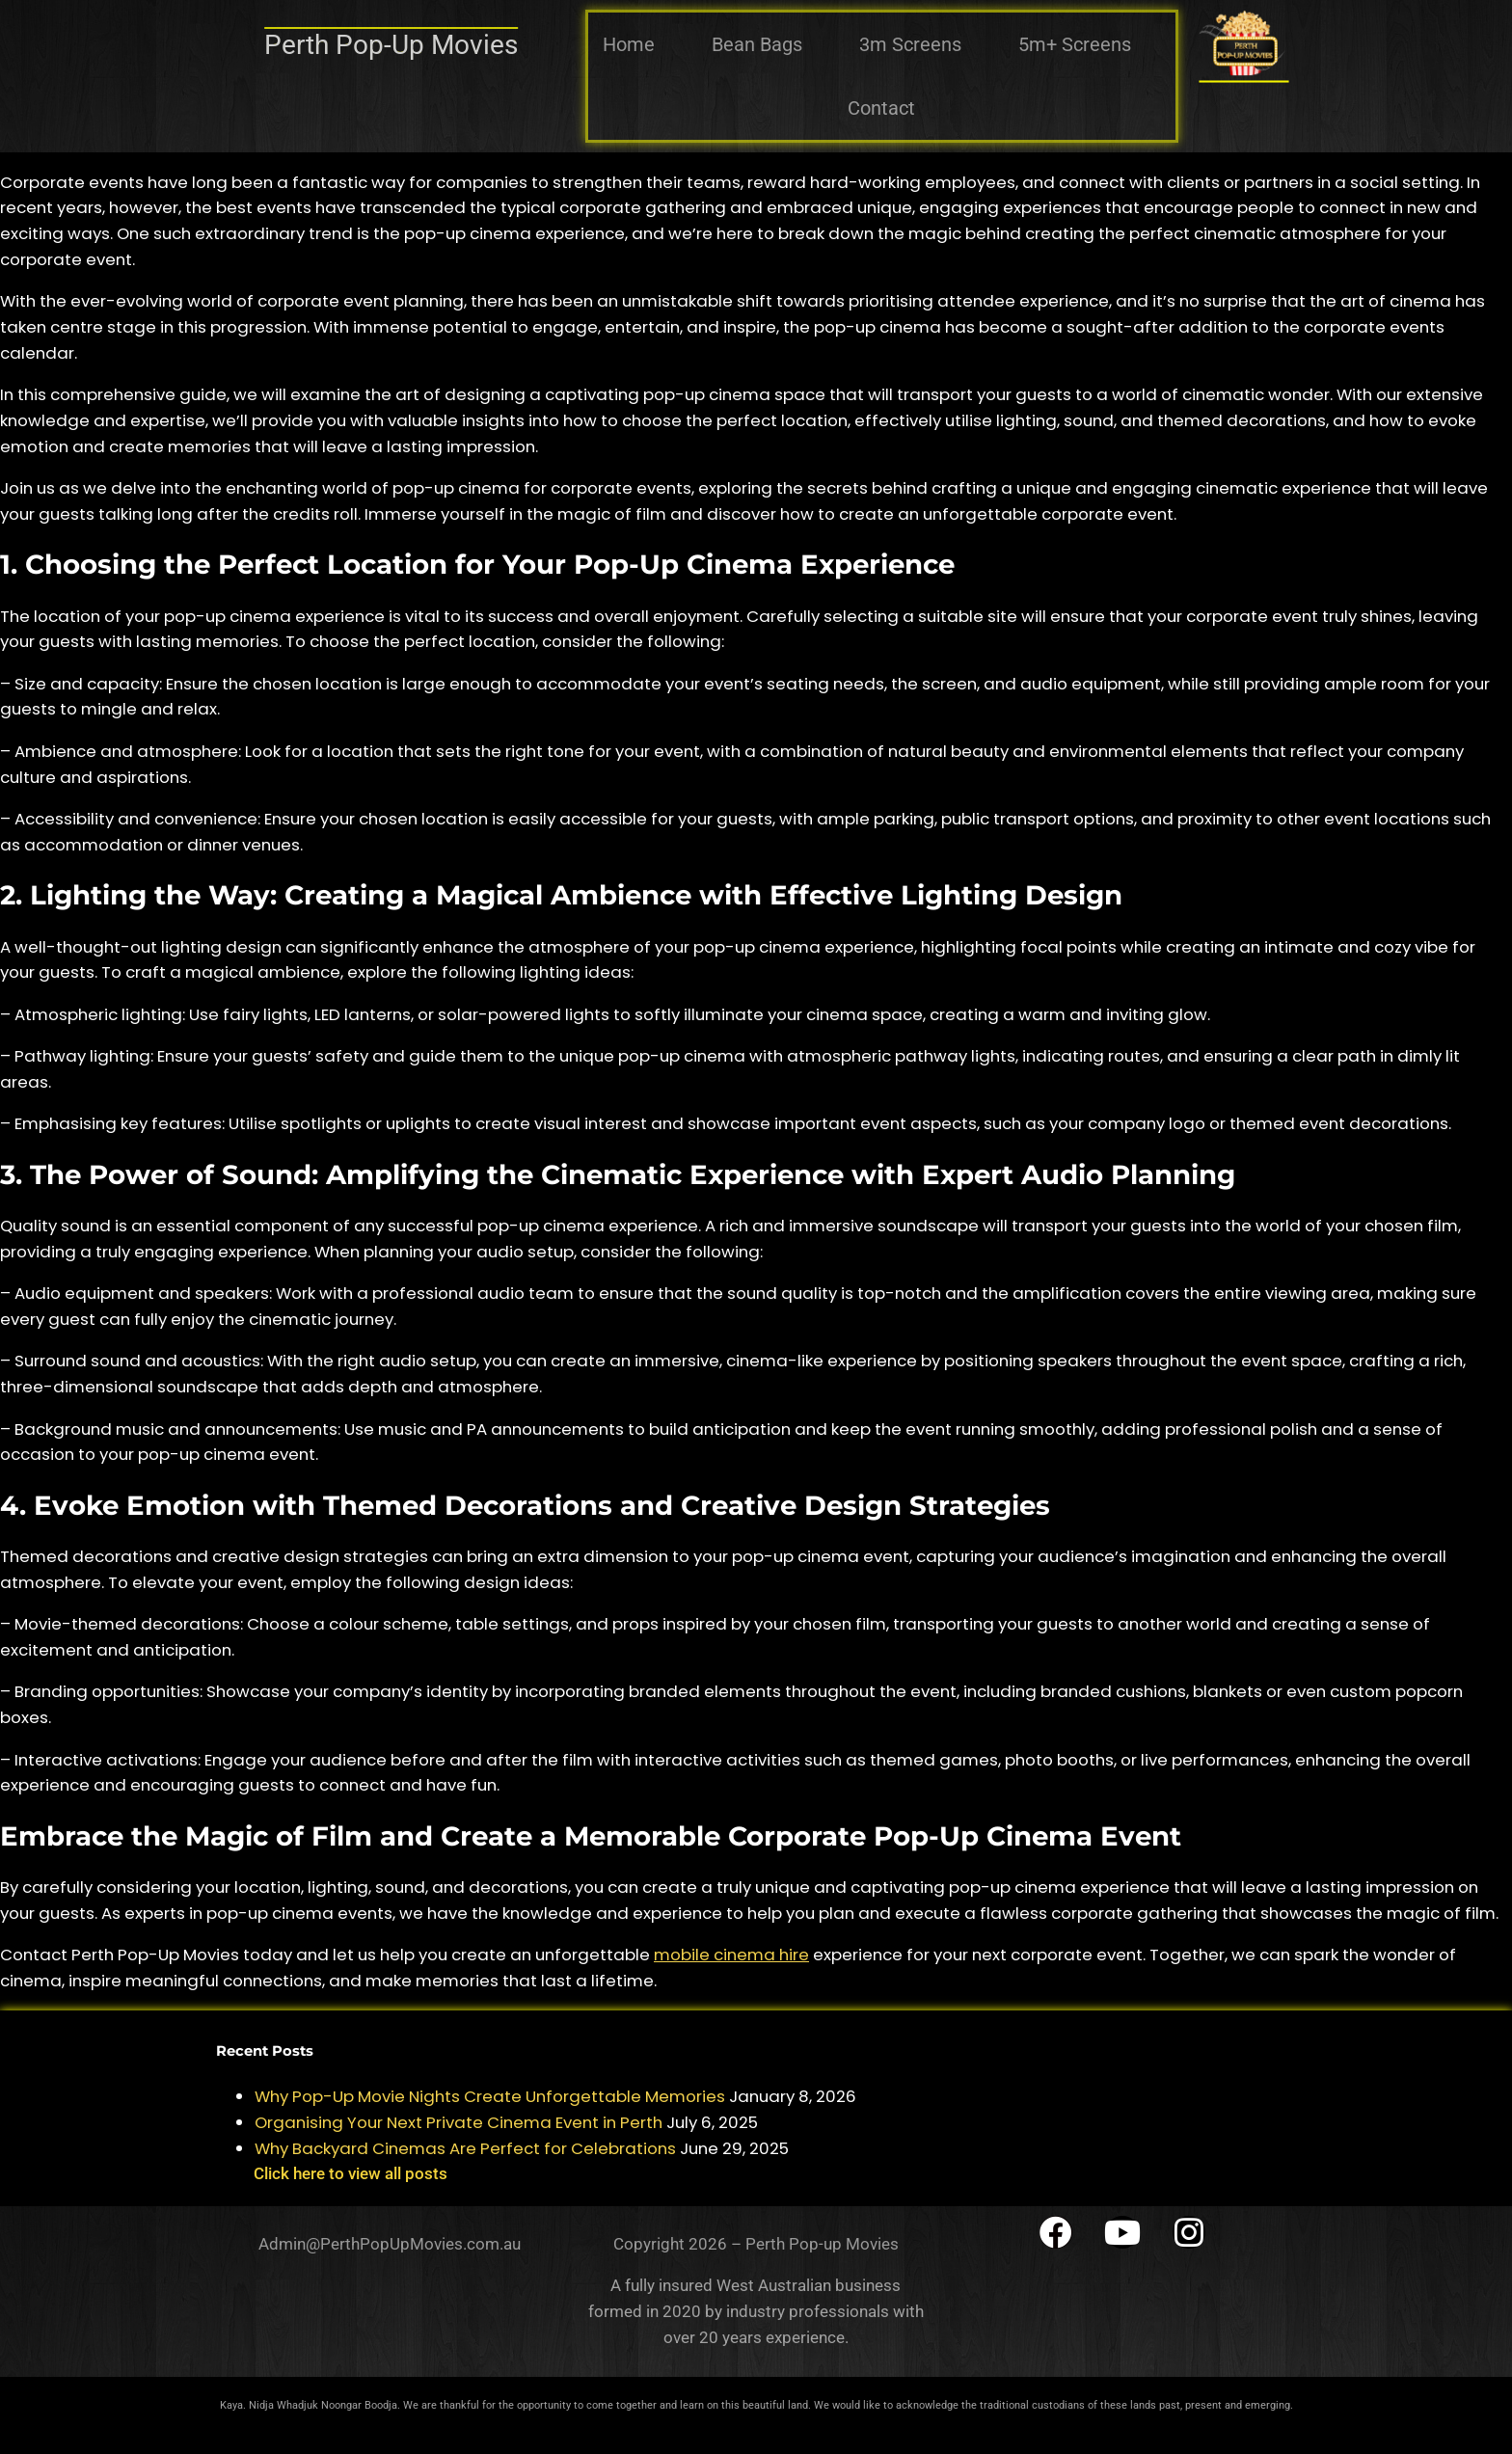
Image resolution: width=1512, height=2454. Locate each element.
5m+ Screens (1074, 44)
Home (629, 44)
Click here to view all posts (350, 2173)
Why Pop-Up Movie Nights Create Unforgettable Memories (490, 2096)
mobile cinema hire (731, 1954)
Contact (881, 108)
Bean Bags (757, 44)
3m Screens (910, 44)
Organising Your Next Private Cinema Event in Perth (458, 2122)
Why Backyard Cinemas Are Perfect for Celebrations (465, 2148)
